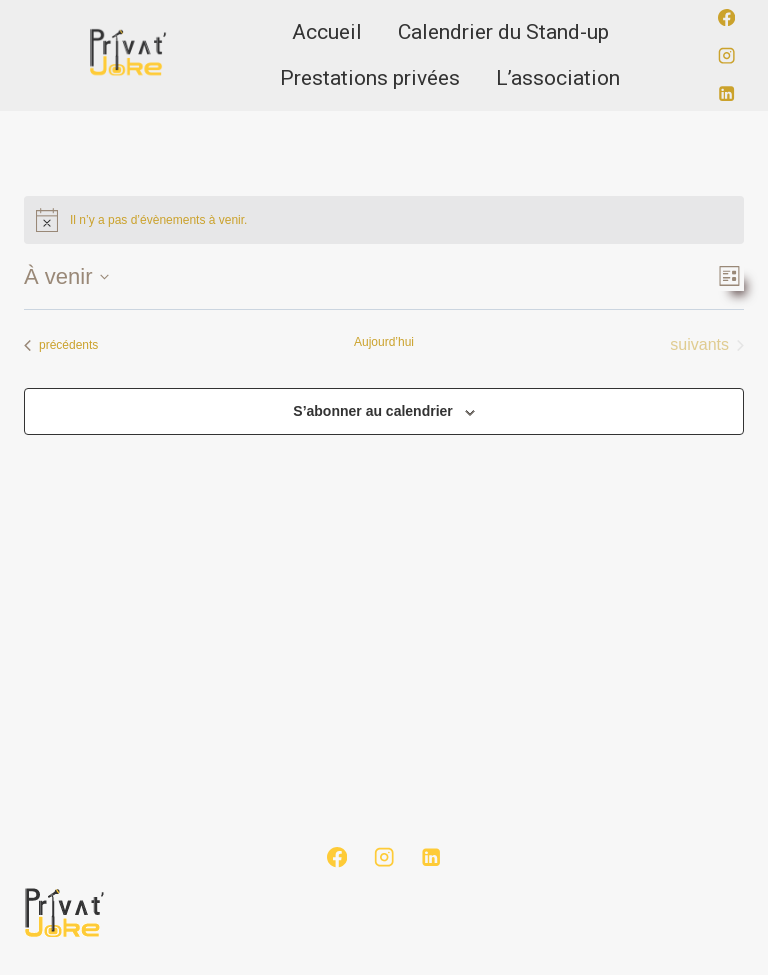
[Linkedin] (726, 93)
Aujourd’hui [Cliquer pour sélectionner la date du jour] (384, 342)
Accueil (327, 32)
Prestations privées (370, 78)
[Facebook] (726, 17)
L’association (558, 78)
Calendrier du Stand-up (503, 32)
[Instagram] (726, 55)
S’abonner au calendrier (373, 411)
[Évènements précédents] (61, 345)
